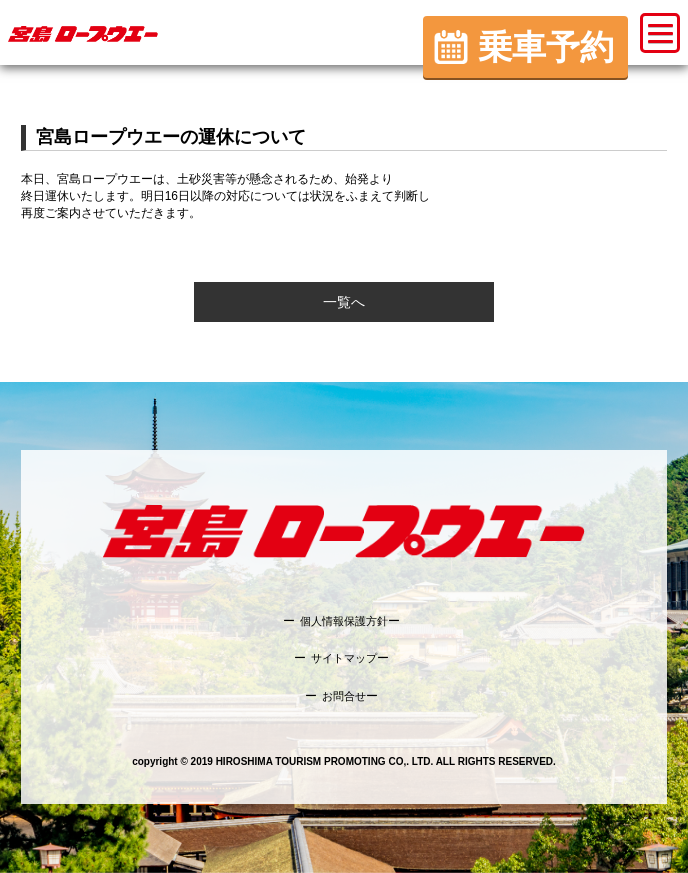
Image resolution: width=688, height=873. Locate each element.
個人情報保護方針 (344, 621)
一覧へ (344, 302)
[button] (660, 33)
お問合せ (344, 696)
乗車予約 (546, 47)
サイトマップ (344, 658)
